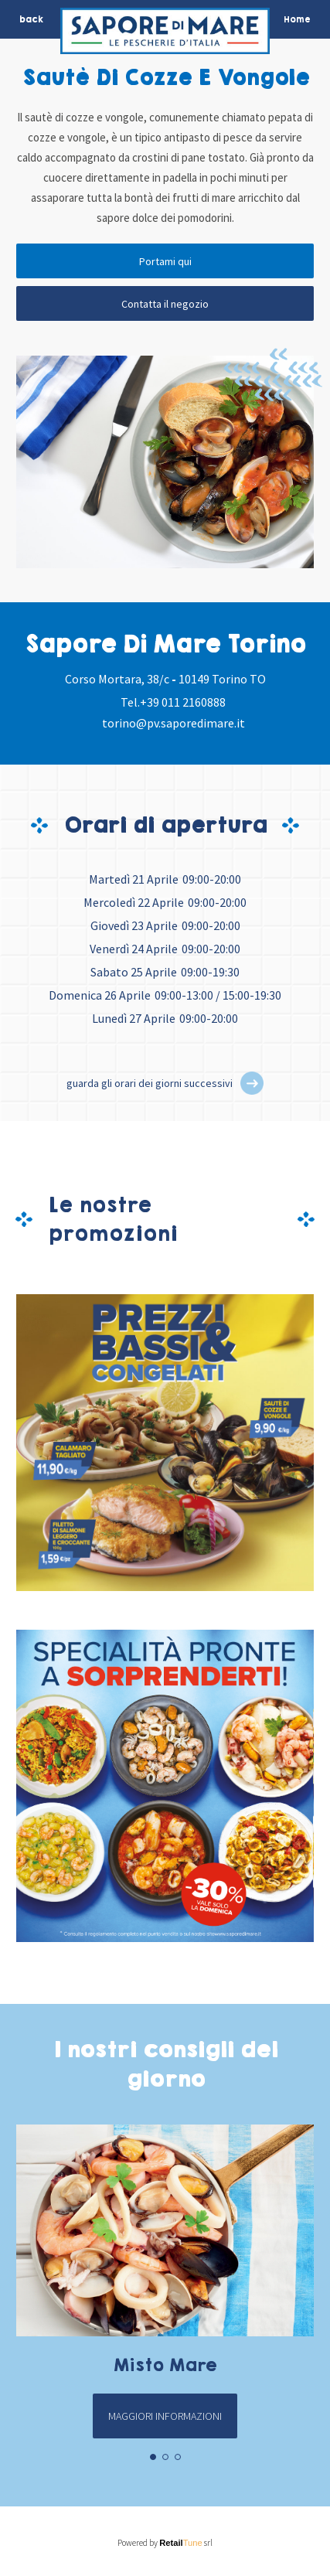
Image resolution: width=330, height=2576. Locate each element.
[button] (252, 1083)
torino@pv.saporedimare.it (173, 723)
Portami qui (165, 261)
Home (297, 19)
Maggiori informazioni (165, 2416)
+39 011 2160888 (183, 702)
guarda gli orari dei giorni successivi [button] (149, 1083)
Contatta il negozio (165, 304)
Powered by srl (165, 2542)
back (31, 19)
